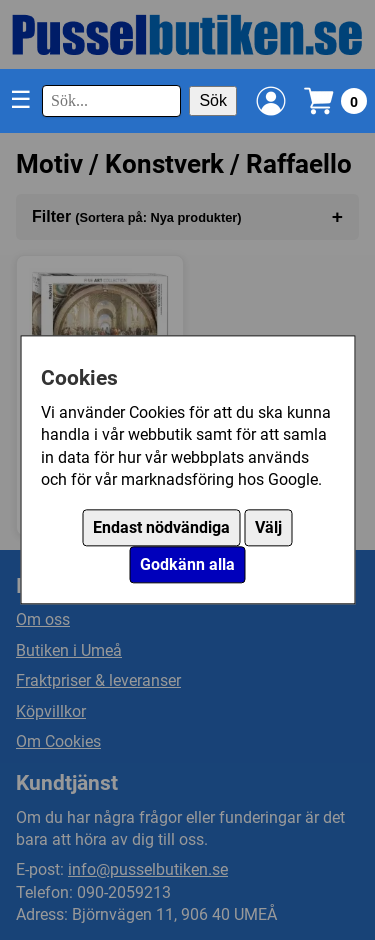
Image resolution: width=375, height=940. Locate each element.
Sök (213, 100)
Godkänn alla (187, 565)
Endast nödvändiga (161, 528)
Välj (268, 528)
